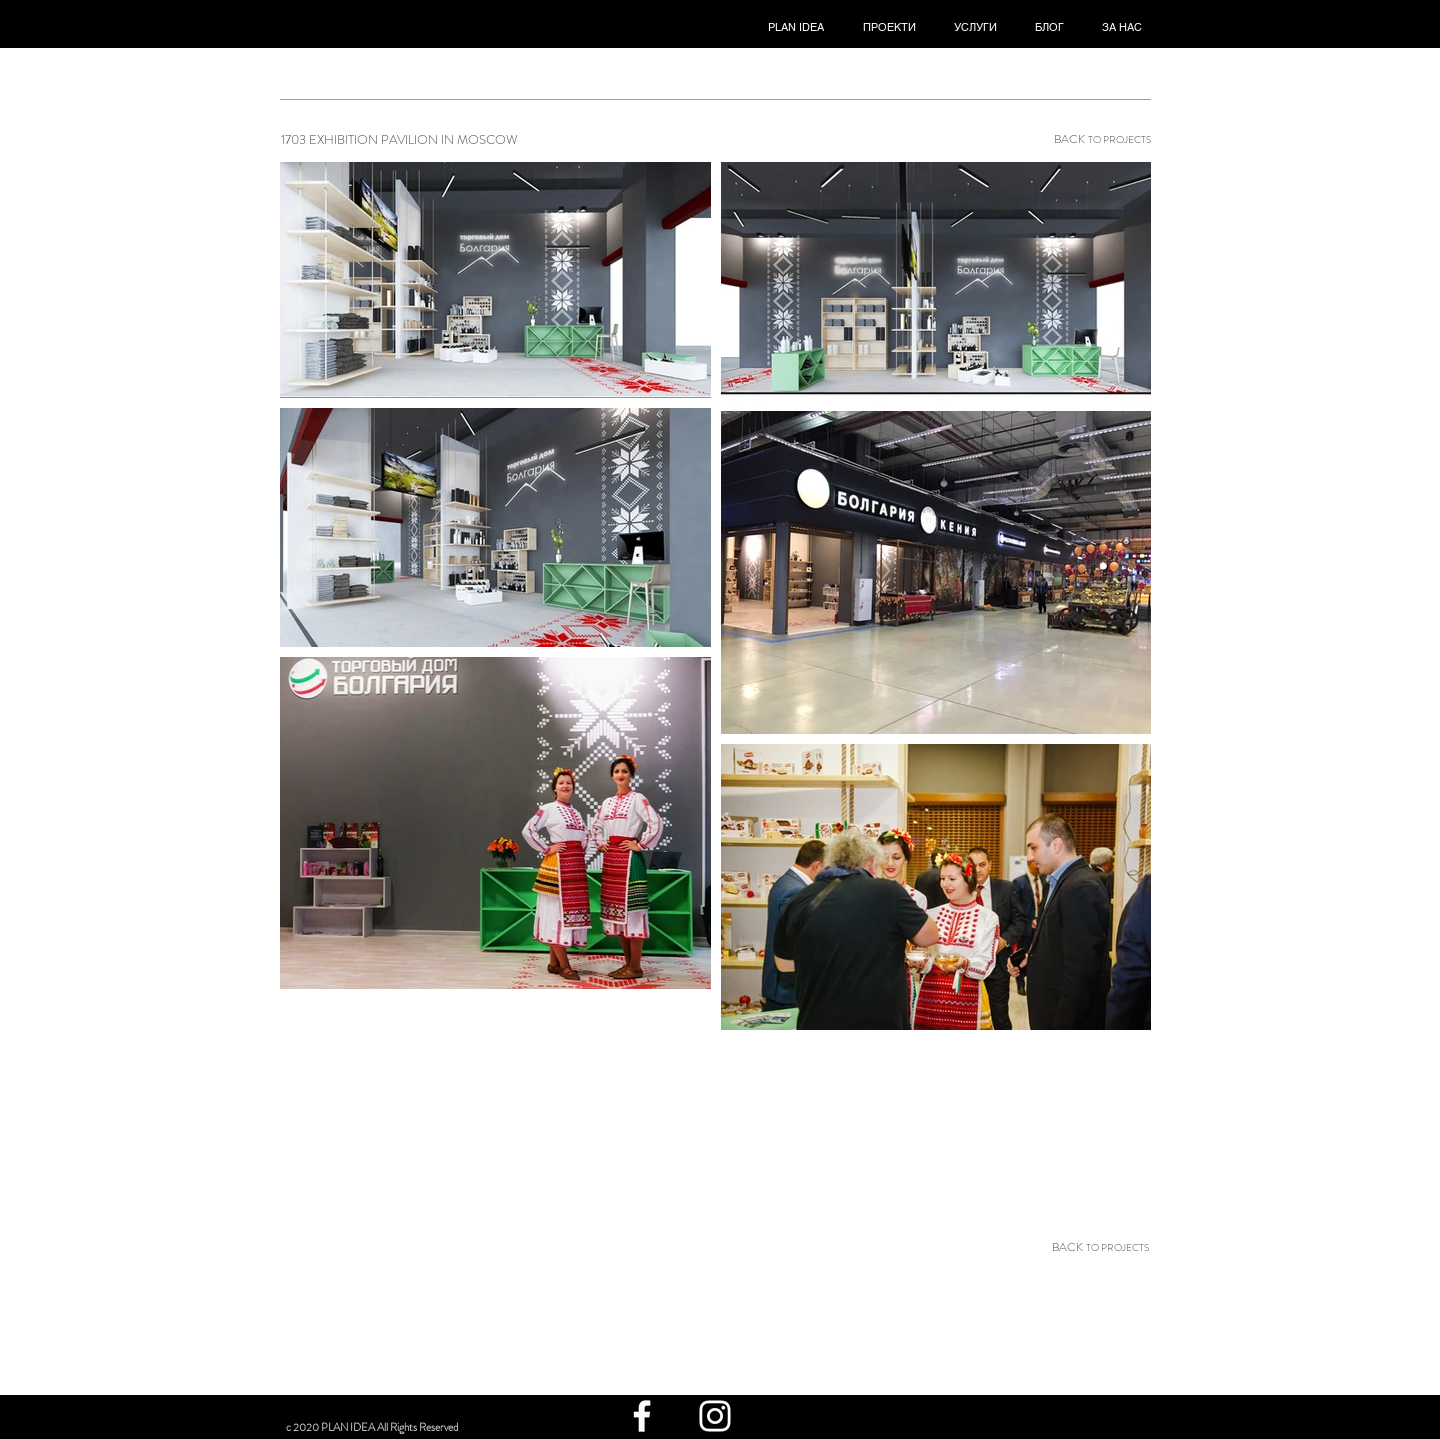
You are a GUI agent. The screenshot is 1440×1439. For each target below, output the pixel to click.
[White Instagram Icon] (715, 1416)
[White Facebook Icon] (642, 1416)
